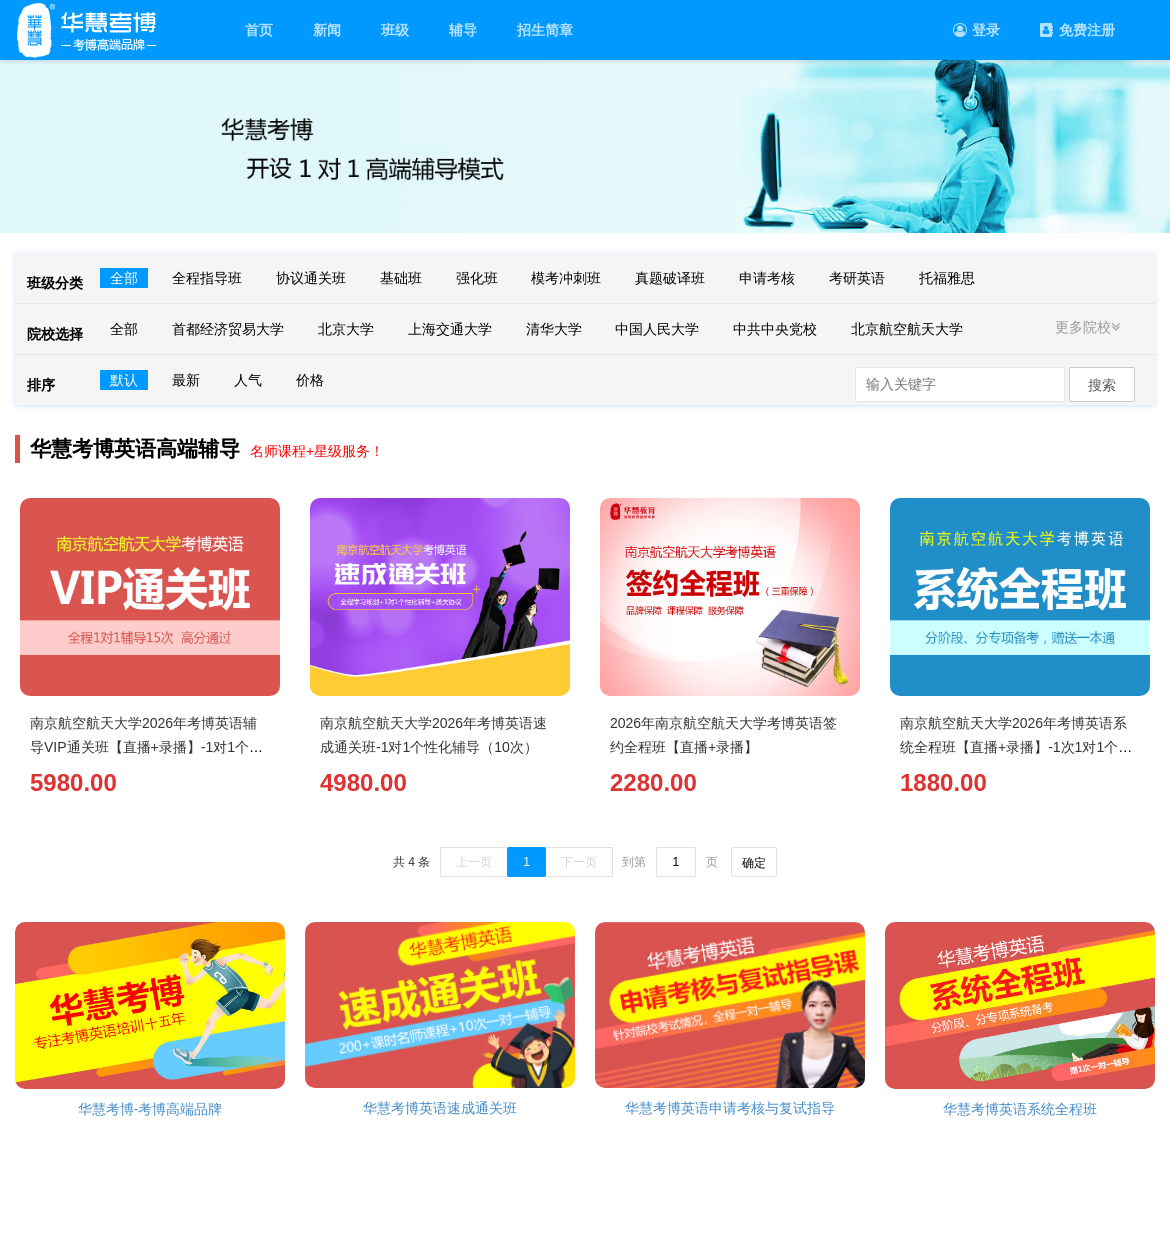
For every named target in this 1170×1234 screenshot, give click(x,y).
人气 (248, 380)
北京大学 (346, 329)
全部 (124, 278)
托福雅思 (947, 278)
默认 (124, 380)
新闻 (327, 30)
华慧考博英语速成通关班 (440, 1108)
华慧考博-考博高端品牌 (150, 1109)
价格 (310, 380)
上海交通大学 (450, 329)
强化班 (477, 278)
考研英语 (857, 278)
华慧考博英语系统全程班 (1020, 1109)
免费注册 (1077, 30)
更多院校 (1090, 327)
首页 (259, 30)
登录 (976, 30)
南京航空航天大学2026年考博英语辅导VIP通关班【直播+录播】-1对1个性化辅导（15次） (146, 747)
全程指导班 (207, 278)
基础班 (401, 278)
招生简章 (545, 30)
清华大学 (554, 329)
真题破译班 (670, 278)
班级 (395, 30)
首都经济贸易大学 (228, 329)
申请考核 (767, 278)
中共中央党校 (775, 329)
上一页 (474, 862)
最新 (186, 380)
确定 (754, 863)
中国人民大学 (657, 329)
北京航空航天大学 (907, 329)
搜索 (1102, 385)
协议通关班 (311, 278)
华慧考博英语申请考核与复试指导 (730, 1108)
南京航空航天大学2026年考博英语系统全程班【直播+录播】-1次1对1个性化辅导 (1016, 747)
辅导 (463, 30)
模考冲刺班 (566, 278)
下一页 (579, 862)
